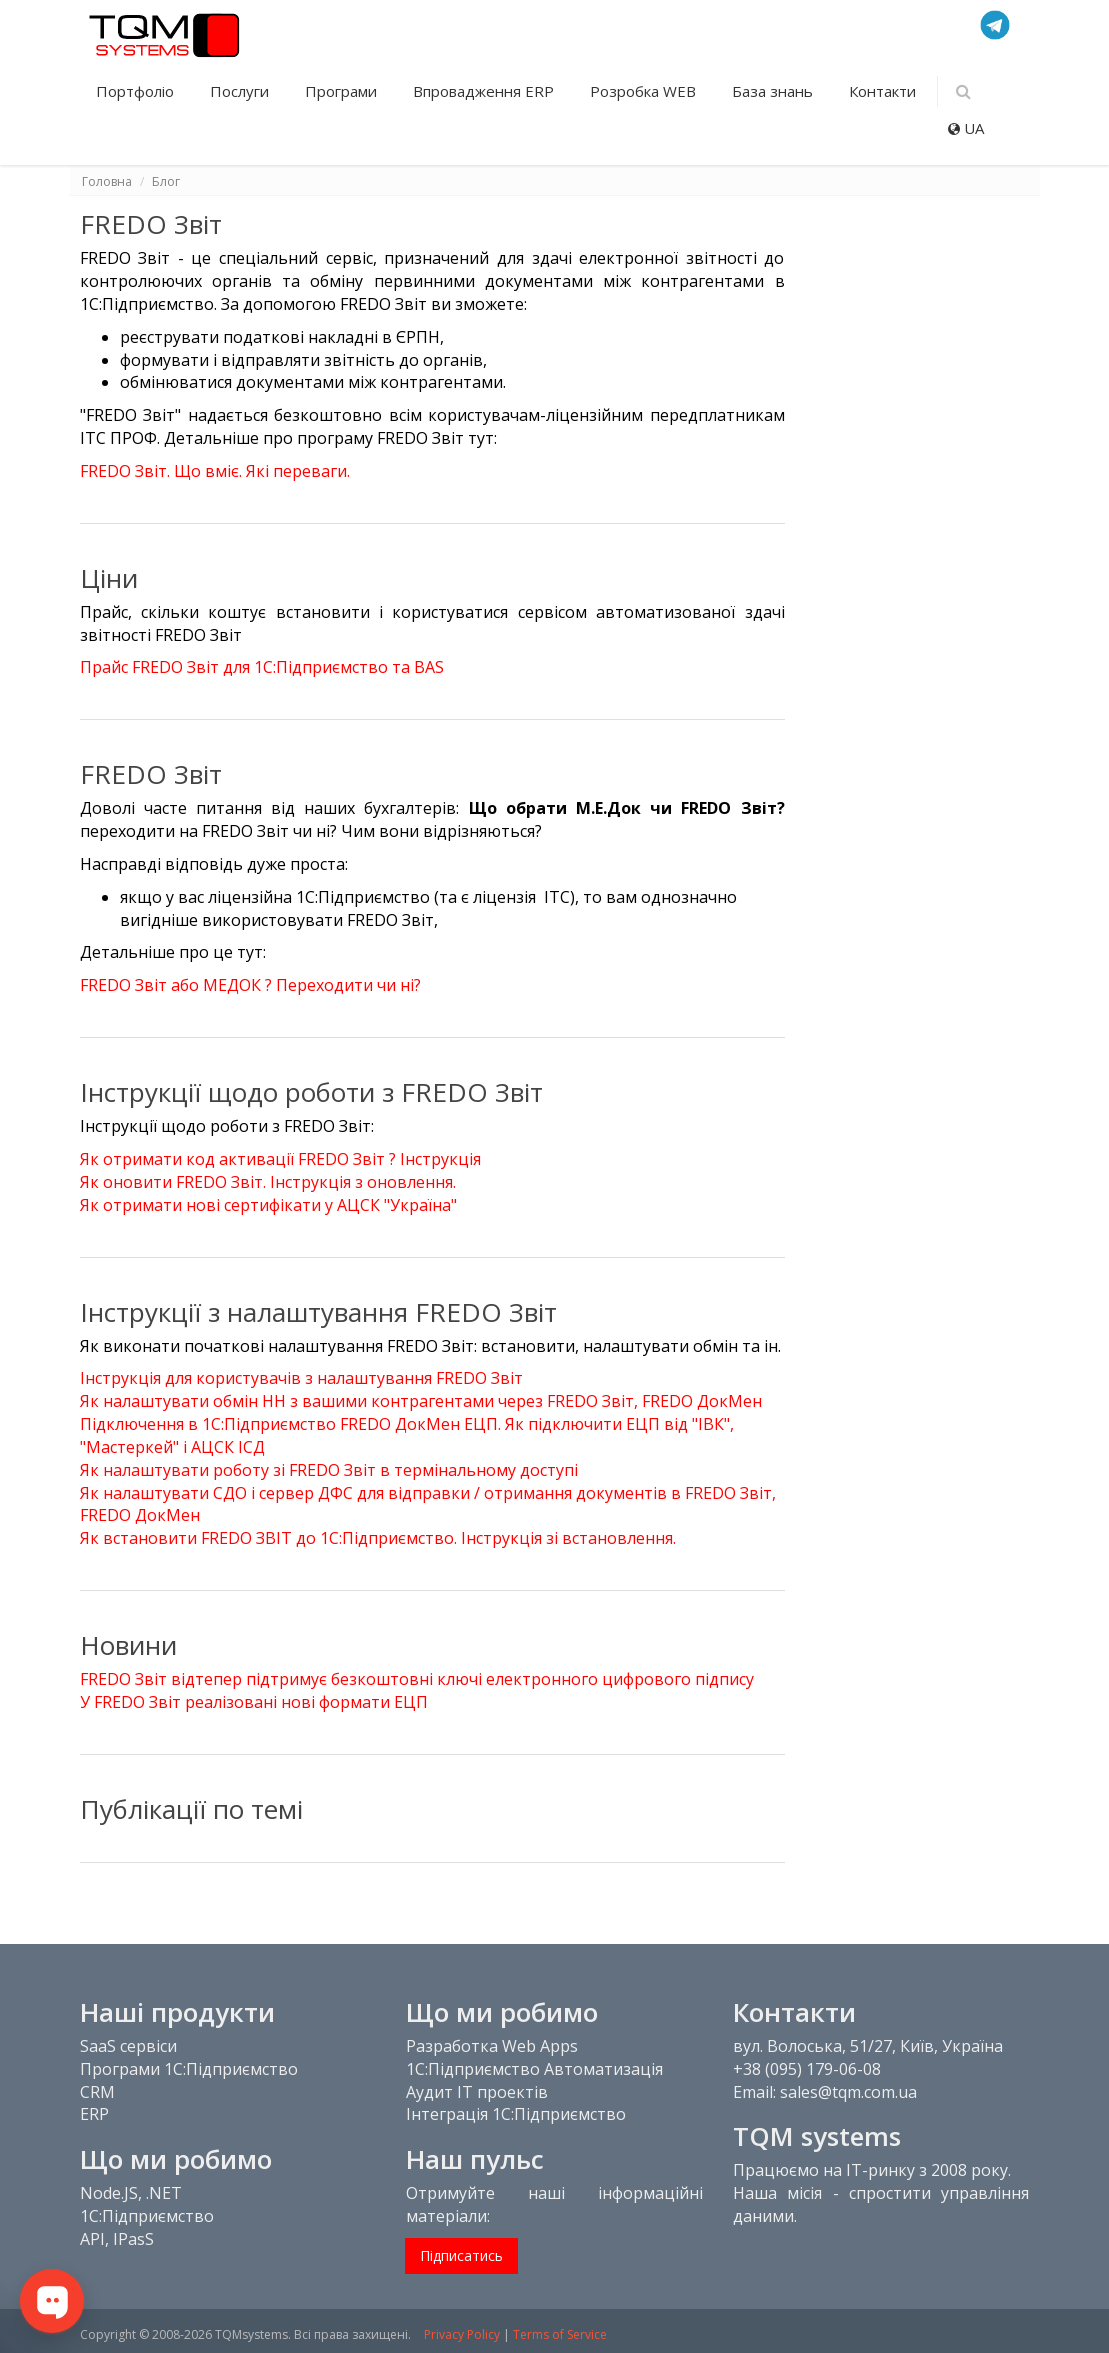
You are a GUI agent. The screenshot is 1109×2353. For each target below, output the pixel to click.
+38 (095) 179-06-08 (807, 2069)
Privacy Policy (462, 2334)
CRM (97, 2092)
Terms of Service (560, 2334)
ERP (94, 2114)
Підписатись (461, 2255)
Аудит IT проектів (477, 2092)
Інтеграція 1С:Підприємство (516, 2114)
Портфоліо (137, 91)
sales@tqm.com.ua (848, 2092)
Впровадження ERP (485, 91)
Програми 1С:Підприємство (189, 2069)
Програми (343, 91)
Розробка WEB (645, 91)
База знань (774, 91)
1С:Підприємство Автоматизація (534, 2069)
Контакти (882, 91)
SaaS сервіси (128, 2046)
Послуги (241, 91)
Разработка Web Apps (492, 2046)
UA (966, 128)
